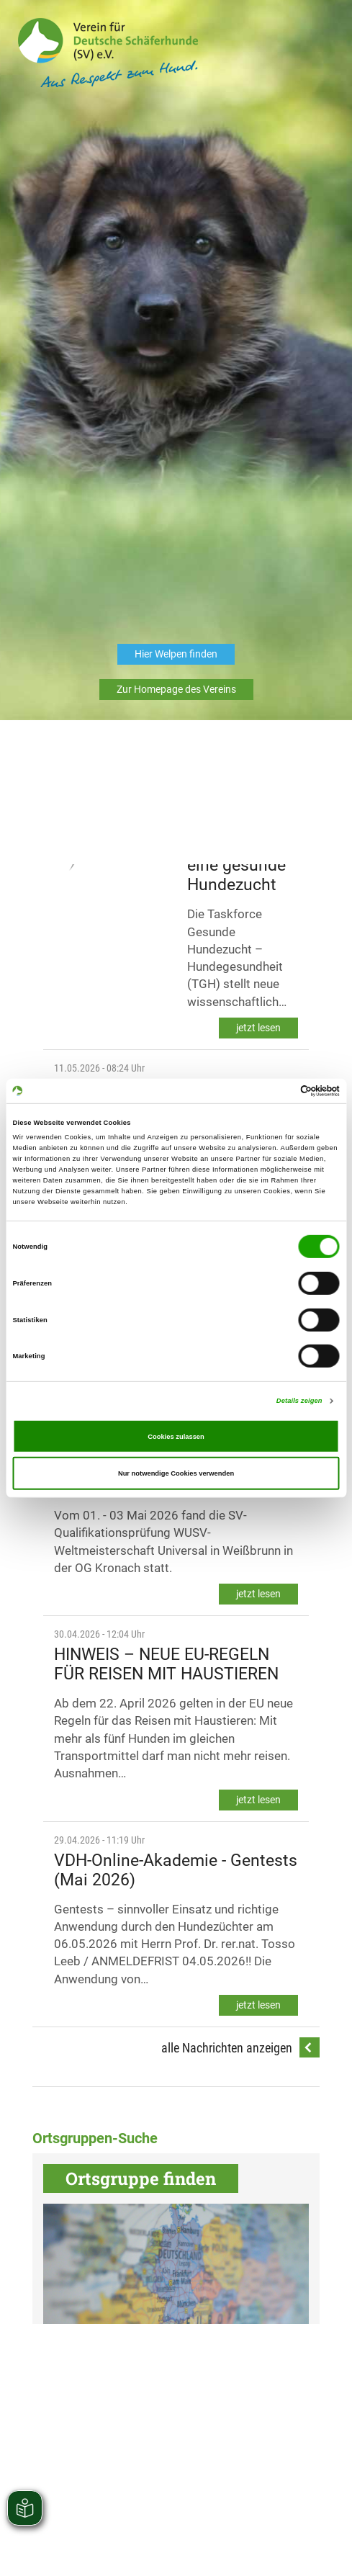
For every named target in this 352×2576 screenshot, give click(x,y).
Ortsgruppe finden (141, 2178)
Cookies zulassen (176, 1436)
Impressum (220, 2126)
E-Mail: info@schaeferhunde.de (223, 2097)
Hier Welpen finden (176, 654)
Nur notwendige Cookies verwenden (176, 1473)
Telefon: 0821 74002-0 (110, 2097)
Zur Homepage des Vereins (176, 689)
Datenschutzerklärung (152, 2126)
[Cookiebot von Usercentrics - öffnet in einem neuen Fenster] (277, 1091)
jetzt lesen (258, 1027)
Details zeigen (299, 1400)
